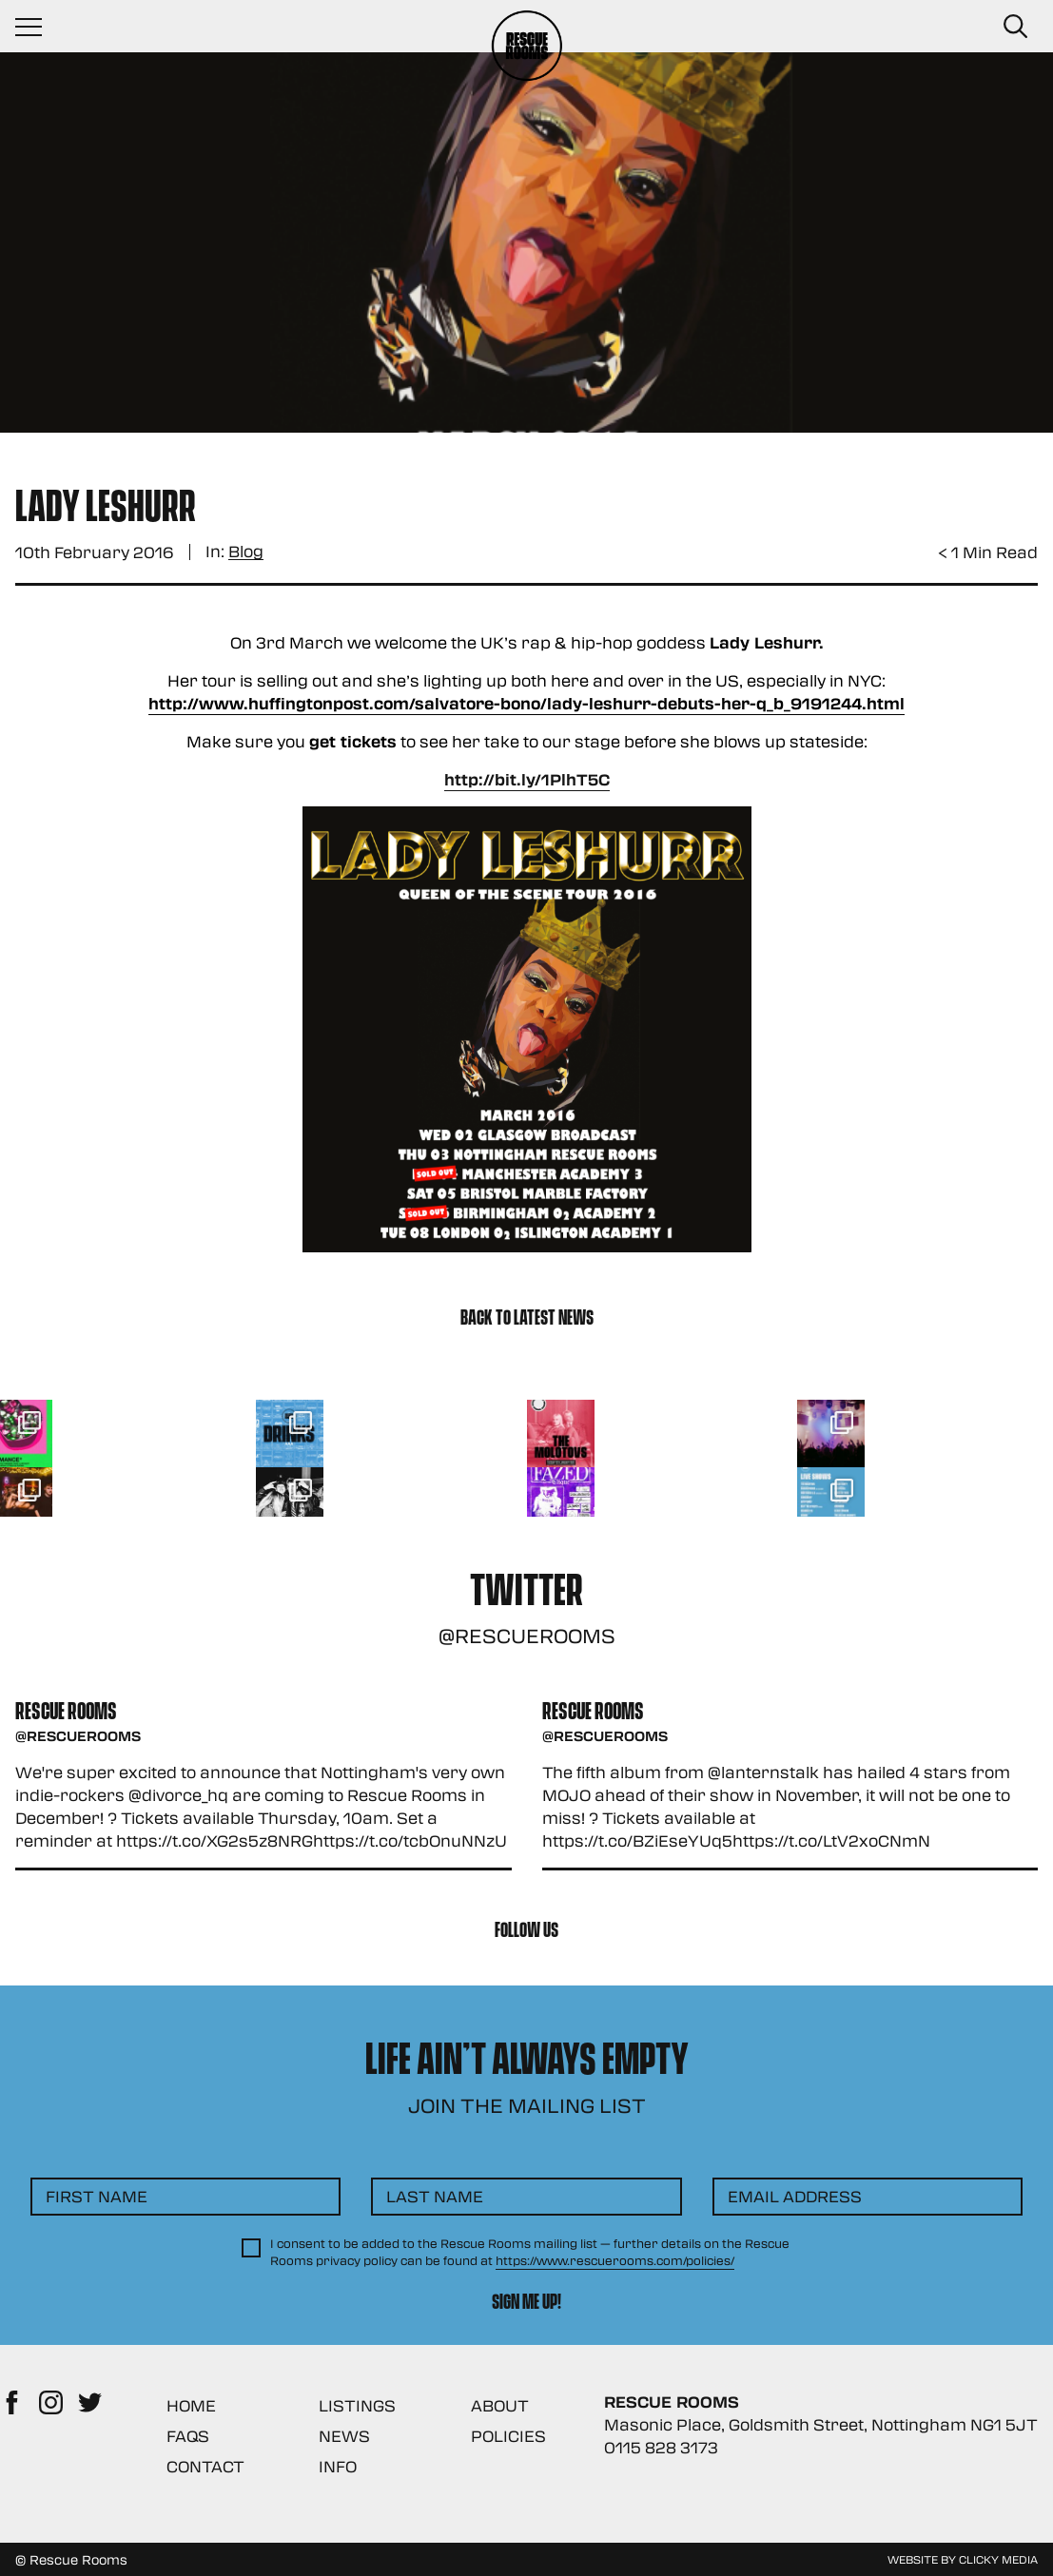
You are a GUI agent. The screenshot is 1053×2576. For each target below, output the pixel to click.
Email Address (795, 2196)
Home (191, 2405)
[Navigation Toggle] (38, 26)
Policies (508, 2436)
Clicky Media (998, 2558)
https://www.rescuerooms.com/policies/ (615, 2260)
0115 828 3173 (661, 2447)
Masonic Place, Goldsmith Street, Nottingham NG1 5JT (821, 2424)
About (500, 2405)
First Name (96, 2196)
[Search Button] (1015, 26)
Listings (357, 2405)
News (344, 2436)
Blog (245, 552)
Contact (205, 2466)
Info (338, 2466)
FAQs (187, 2436)
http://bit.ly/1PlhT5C (527, 779)
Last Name (434, 2196)
